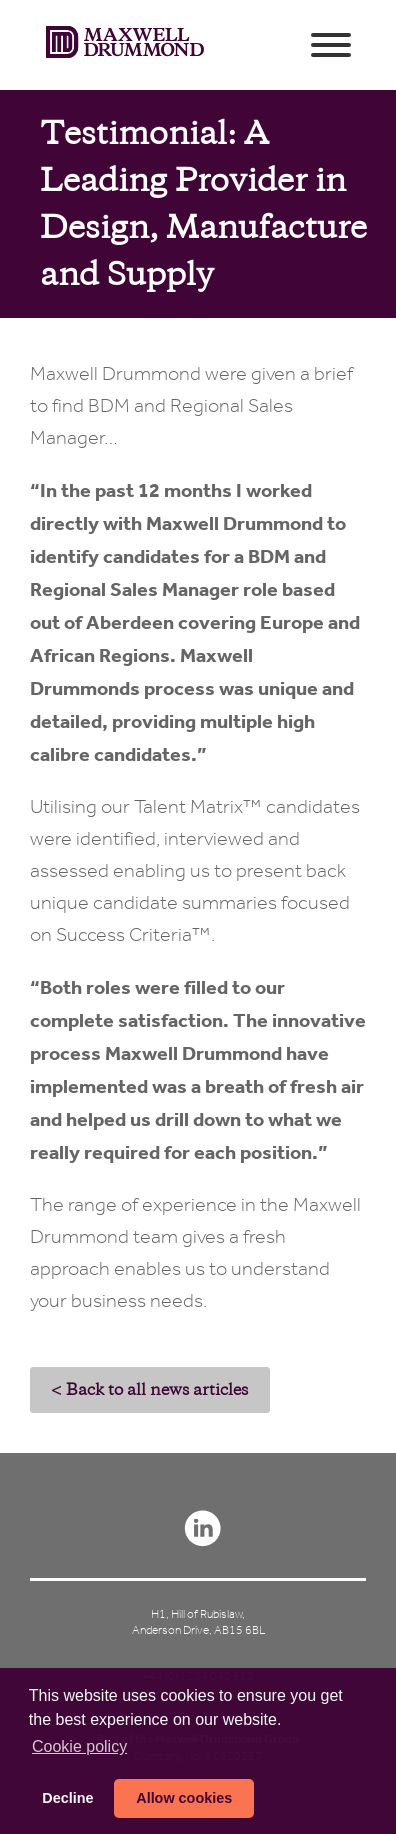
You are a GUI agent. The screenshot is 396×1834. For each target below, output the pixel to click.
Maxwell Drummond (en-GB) (125, 45)
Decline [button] (67, 1798)
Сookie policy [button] (79, 1746)
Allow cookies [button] (184, 1798)
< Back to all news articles (149, 1389)
